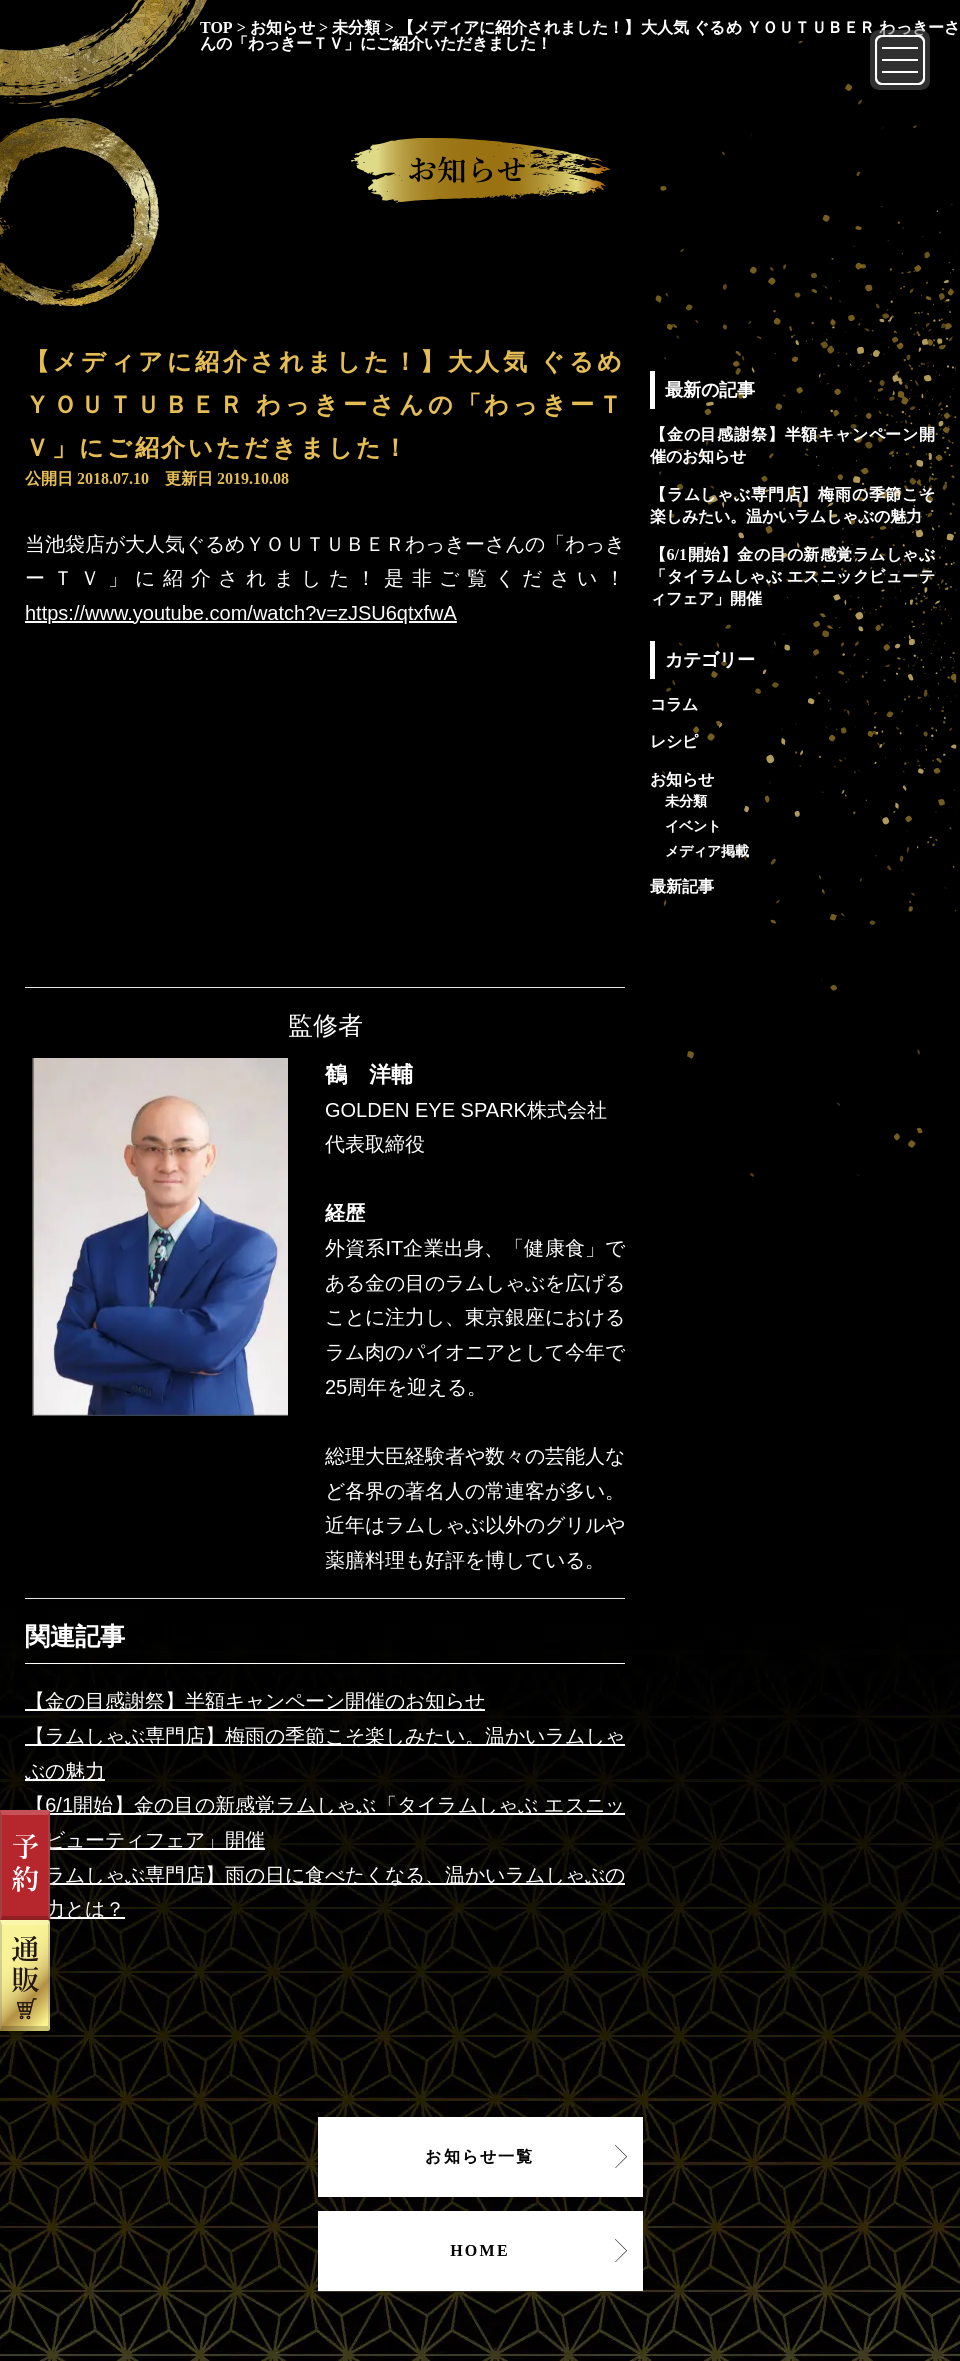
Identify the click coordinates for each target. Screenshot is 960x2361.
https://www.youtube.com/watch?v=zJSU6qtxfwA (241, 613)
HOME (480, 2250)
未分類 (686, 801)
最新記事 (682, 886)
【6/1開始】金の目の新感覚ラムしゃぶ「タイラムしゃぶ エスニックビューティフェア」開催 (792, 577)
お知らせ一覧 (479, 2156)
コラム (674, 704)
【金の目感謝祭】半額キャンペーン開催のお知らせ (255, 1701)
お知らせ (682, 779)
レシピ (674, 741)
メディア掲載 (707, 851)
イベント (693, 826)
